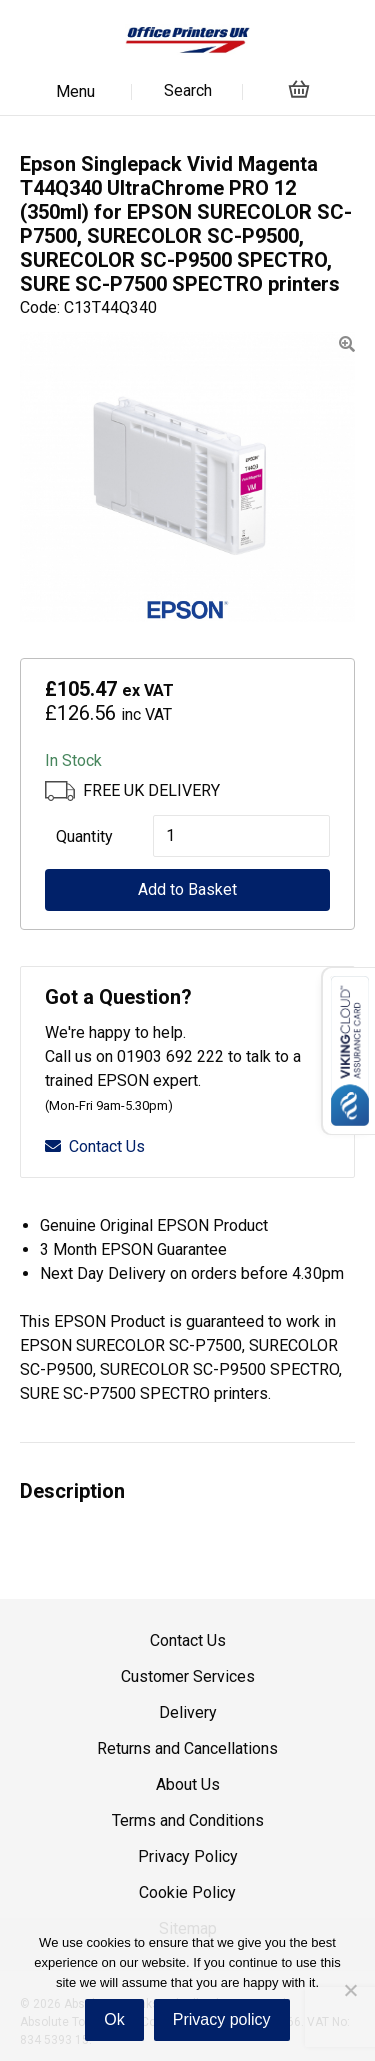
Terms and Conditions (188, 1820)
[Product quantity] (241, 836)
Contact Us (95, 1146)
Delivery (188, 1712)
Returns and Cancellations (187, 1748)
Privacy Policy (188, 1856)
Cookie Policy (187, 1892)
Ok (114, 2019)
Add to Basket (187, 889)
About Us (188, 1784)
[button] (347, 344)
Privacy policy (222, 2019)
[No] (350, 1990)
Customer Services (188, 1676)
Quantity (84, 836)
